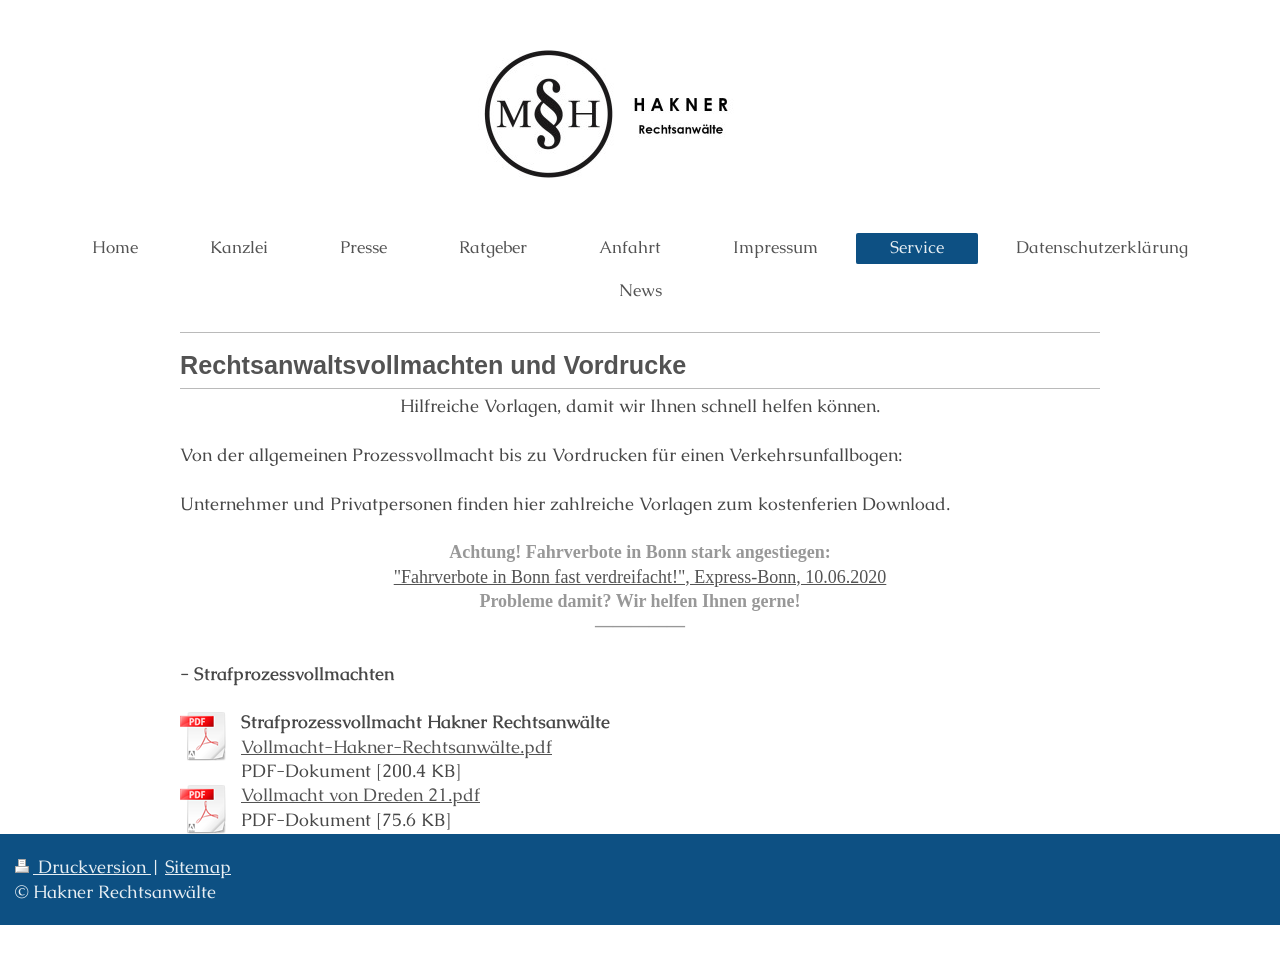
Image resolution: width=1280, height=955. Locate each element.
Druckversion (83, 866)
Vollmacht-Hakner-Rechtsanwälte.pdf (396, 746)
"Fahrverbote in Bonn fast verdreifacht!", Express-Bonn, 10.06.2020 (640, 577)
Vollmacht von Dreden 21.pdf (360, 794)
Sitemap (198, 866)
